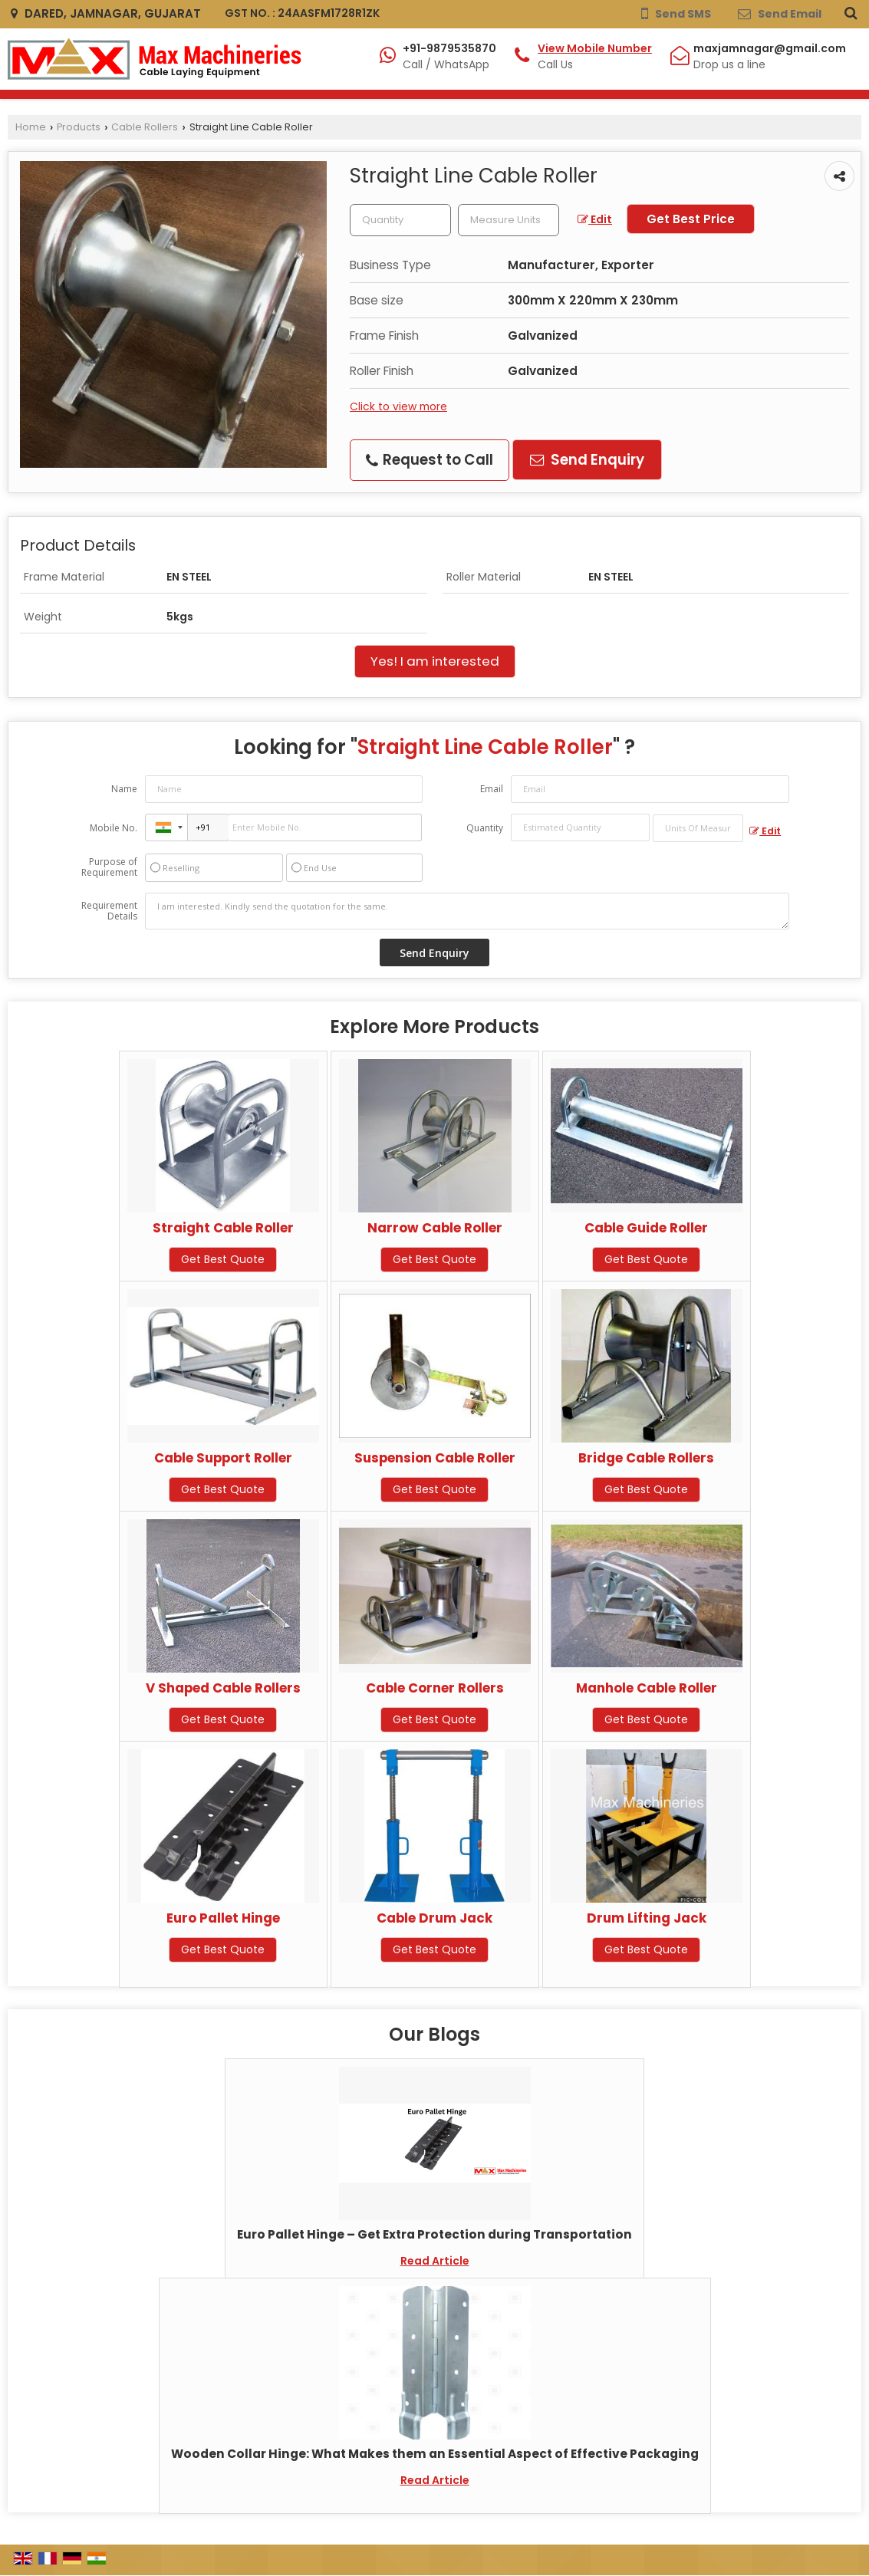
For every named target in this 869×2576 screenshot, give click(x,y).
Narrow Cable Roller (434, 1228)
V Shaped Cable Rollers (223, 1688)
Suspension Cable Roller (434, 1458)
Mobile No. (113, 827)
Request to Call (429, 459)
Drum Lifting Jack (646, 1918)
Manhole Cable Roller (646, 1688)
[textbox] (508, 220)
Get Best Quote (223, 1259)
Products (78, 126)
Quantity (484, 827)
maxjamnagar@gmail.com (769, 48)
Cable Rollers (144, 126)
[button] (595, 48)
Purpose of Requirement (109, 867)
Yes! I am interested (434, 661)
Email (491, 788)
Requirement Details (109, 911)
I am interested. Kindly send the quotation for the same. (467, 911)
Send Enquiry (587, 459)
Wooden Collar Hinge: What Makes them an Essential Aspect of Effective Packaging (435, 2454)
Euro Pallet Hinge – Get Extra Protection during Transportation (434, 2234)
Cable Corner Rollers (435, 1688)
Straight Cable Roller (223, 1228)
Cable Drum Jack (434, 1918)
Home (30, 126)
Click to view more (398, 406)
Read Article (434, 2260)
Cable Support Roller (223, 1458)
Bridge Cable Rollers (646, 1458)
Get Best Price (691, 219)
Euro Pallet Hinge (223, 1918)
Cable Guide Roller (646, 1228)
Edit (595, 219)
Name (124, 788)
